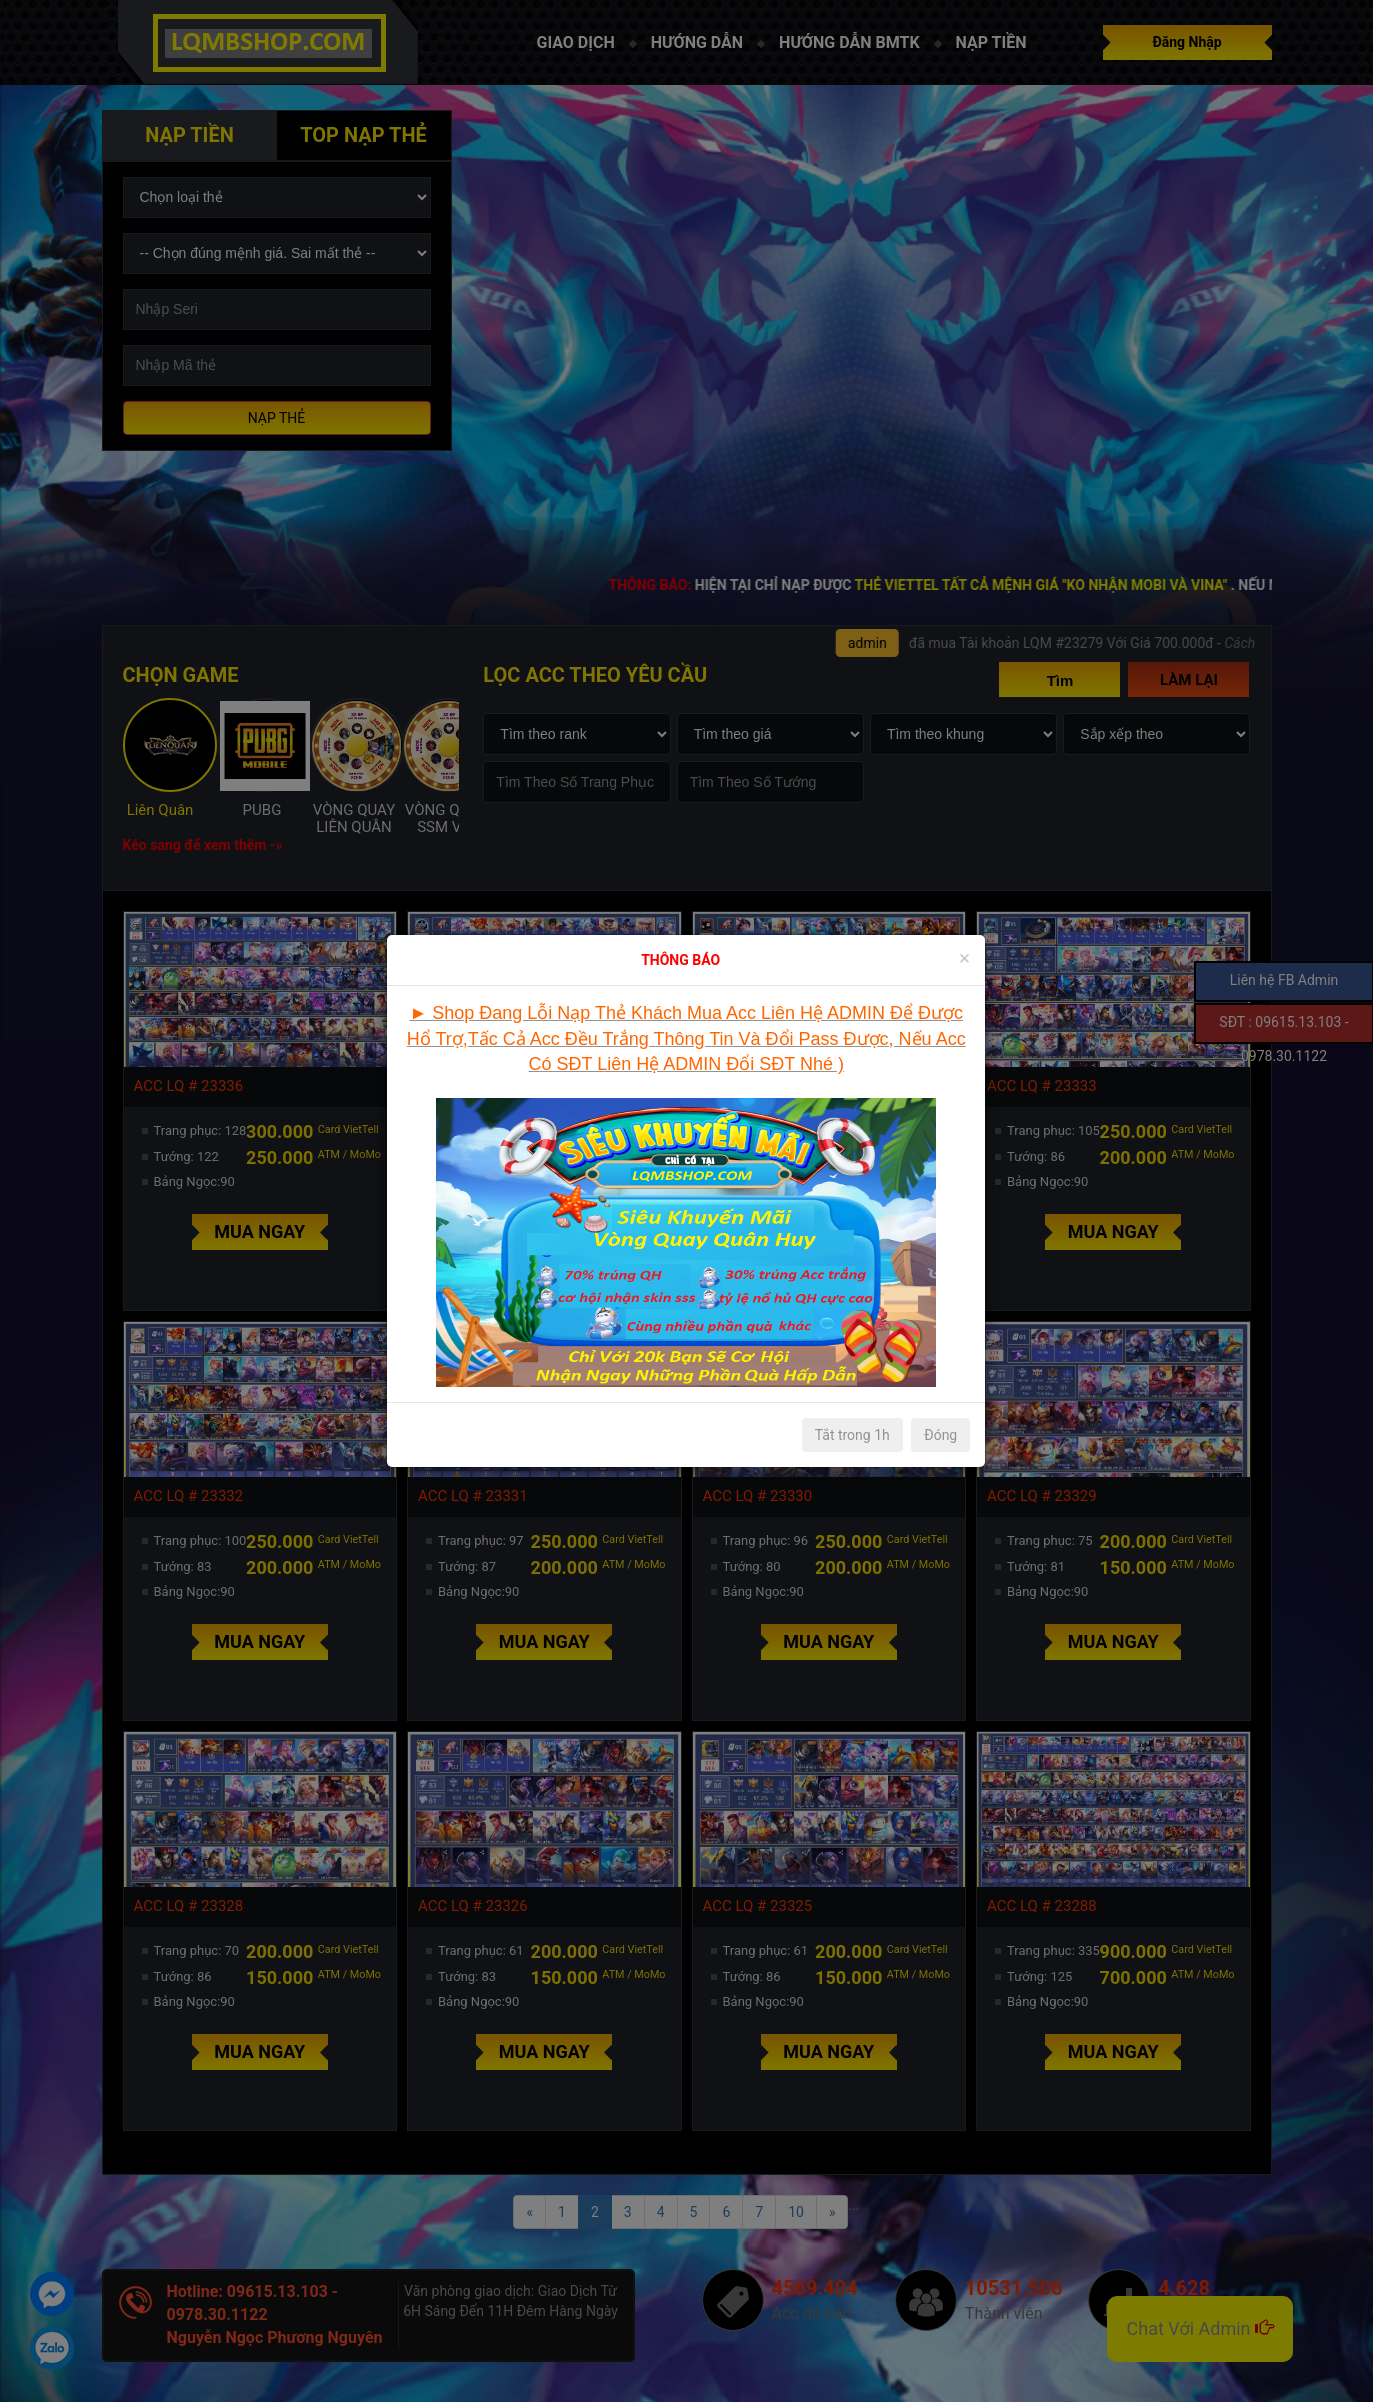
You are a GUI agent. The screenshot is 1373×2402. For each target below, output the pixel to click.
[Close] (964, 958)
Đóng (940, 1435)
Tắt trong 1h (852, 1435)
